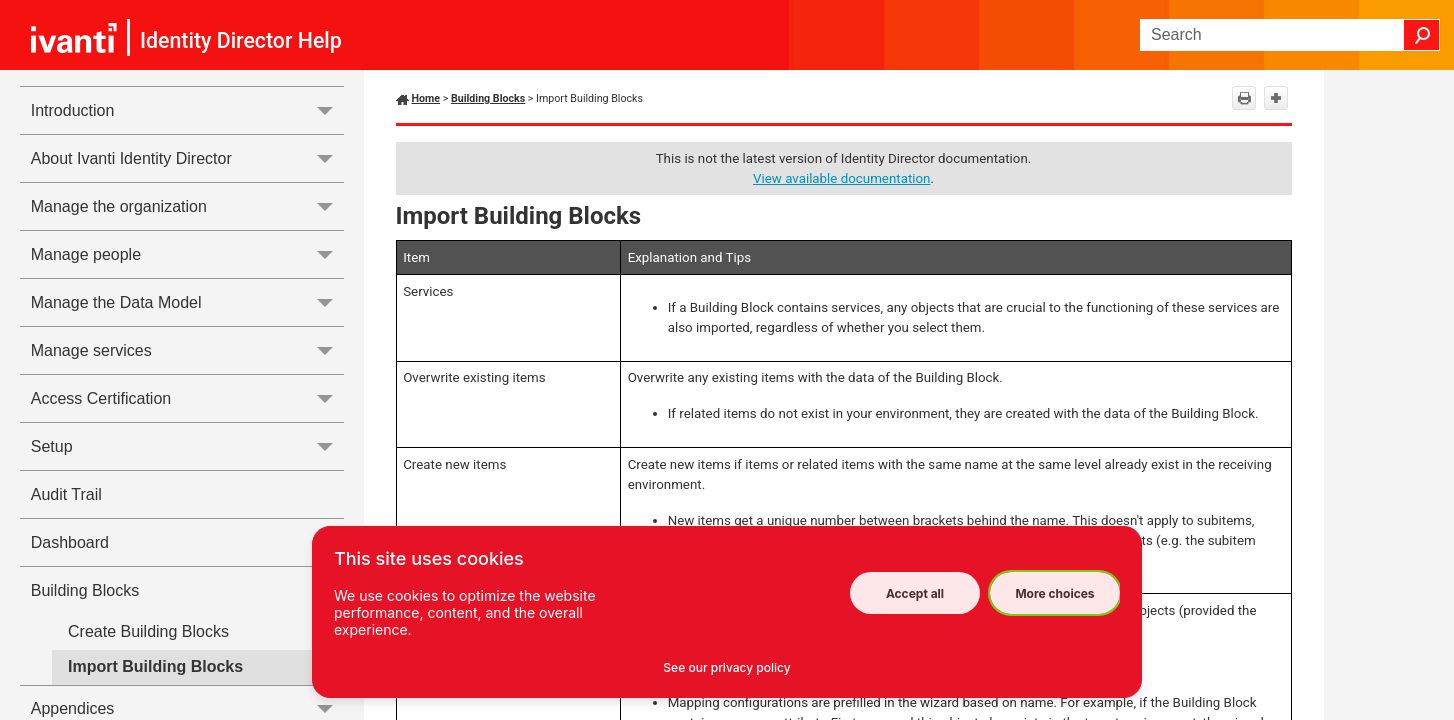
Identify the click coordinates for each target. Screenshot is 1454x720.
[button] (1422, 35)
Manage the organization (187, 206)
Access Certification (187, 398)
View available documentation (841, 178)
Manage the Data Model (187, 302)
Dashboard (70, 542)
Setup (187, 446)
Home (426, 98)
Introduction (187, 110)
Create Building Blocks (148, 631)
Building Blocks (187, 590)
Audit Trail (66, 494)
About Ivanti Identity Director (187, 158)
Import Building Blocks (155, 666)
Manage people (187, 254)
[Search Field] (1290, 35)
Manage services (187, 350)
